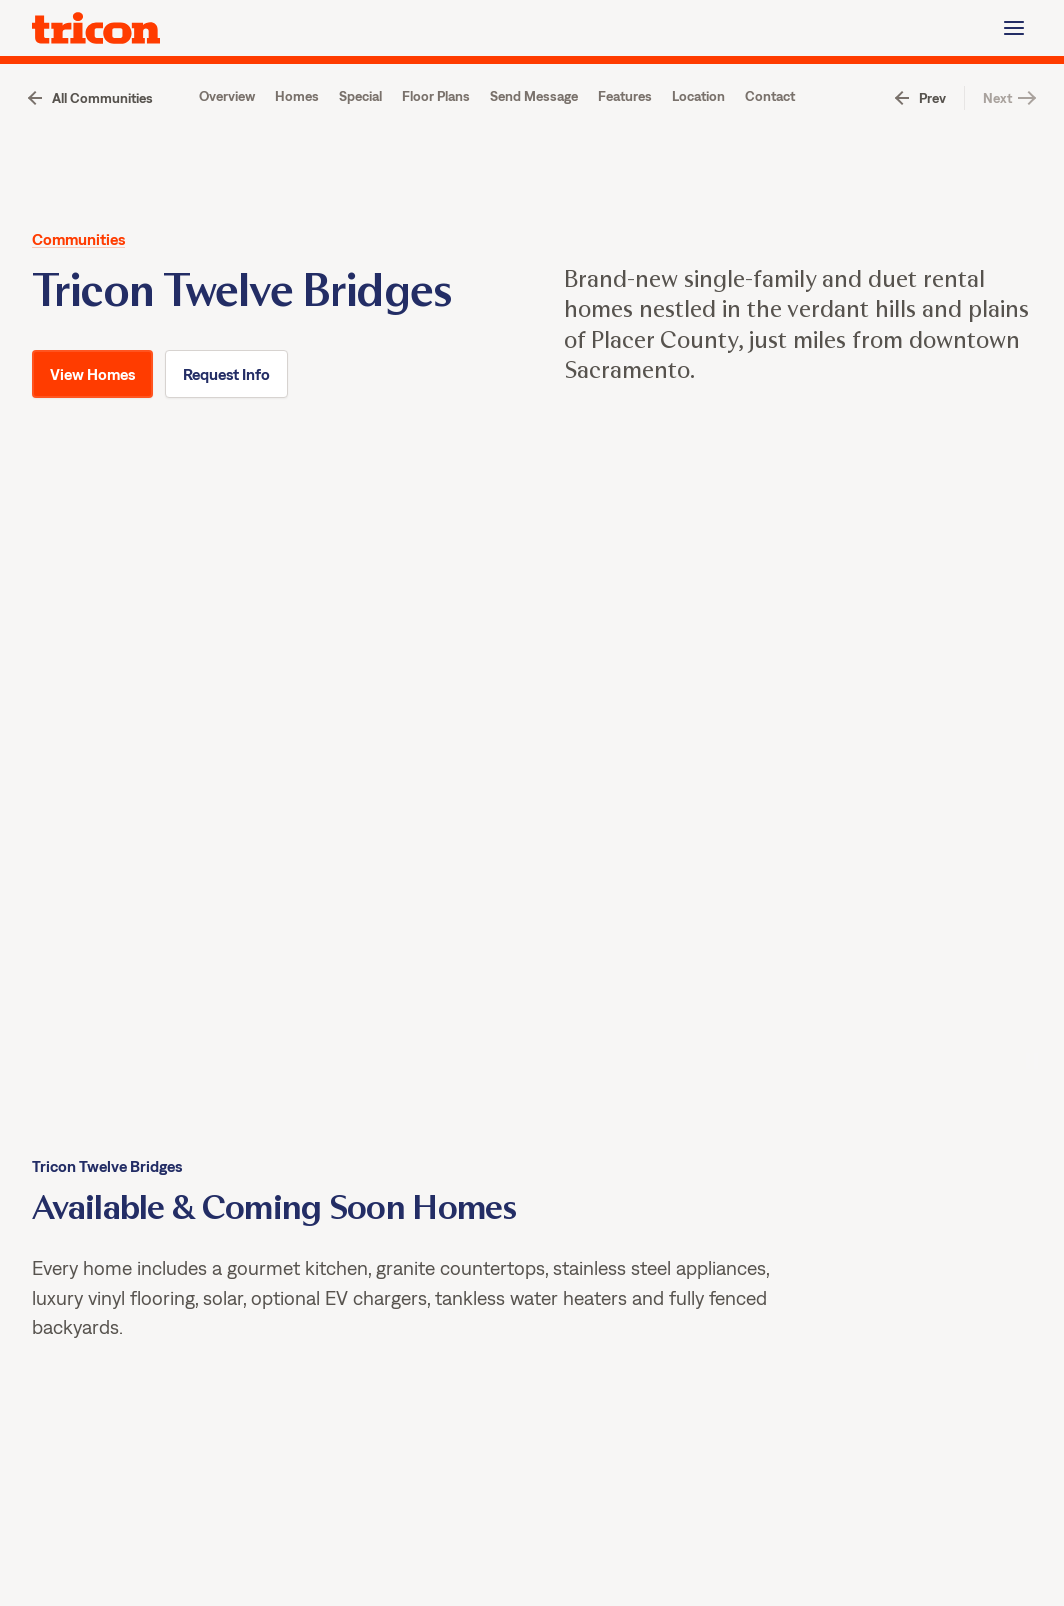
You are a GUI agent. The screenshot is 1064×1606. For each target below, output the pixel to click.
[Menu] (1014, 28)
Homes (297, 149)
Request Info (226, 471)
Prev (932, 151)
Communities (78, 292)
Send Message (534, 149)
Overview (227, 149)
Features (625, 149)
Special (360, 149)
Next (997, 151)
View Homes (597, 90)
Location (698, 149)
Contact (770, 149)
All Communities (102, 151)
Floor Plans (436, 149)
